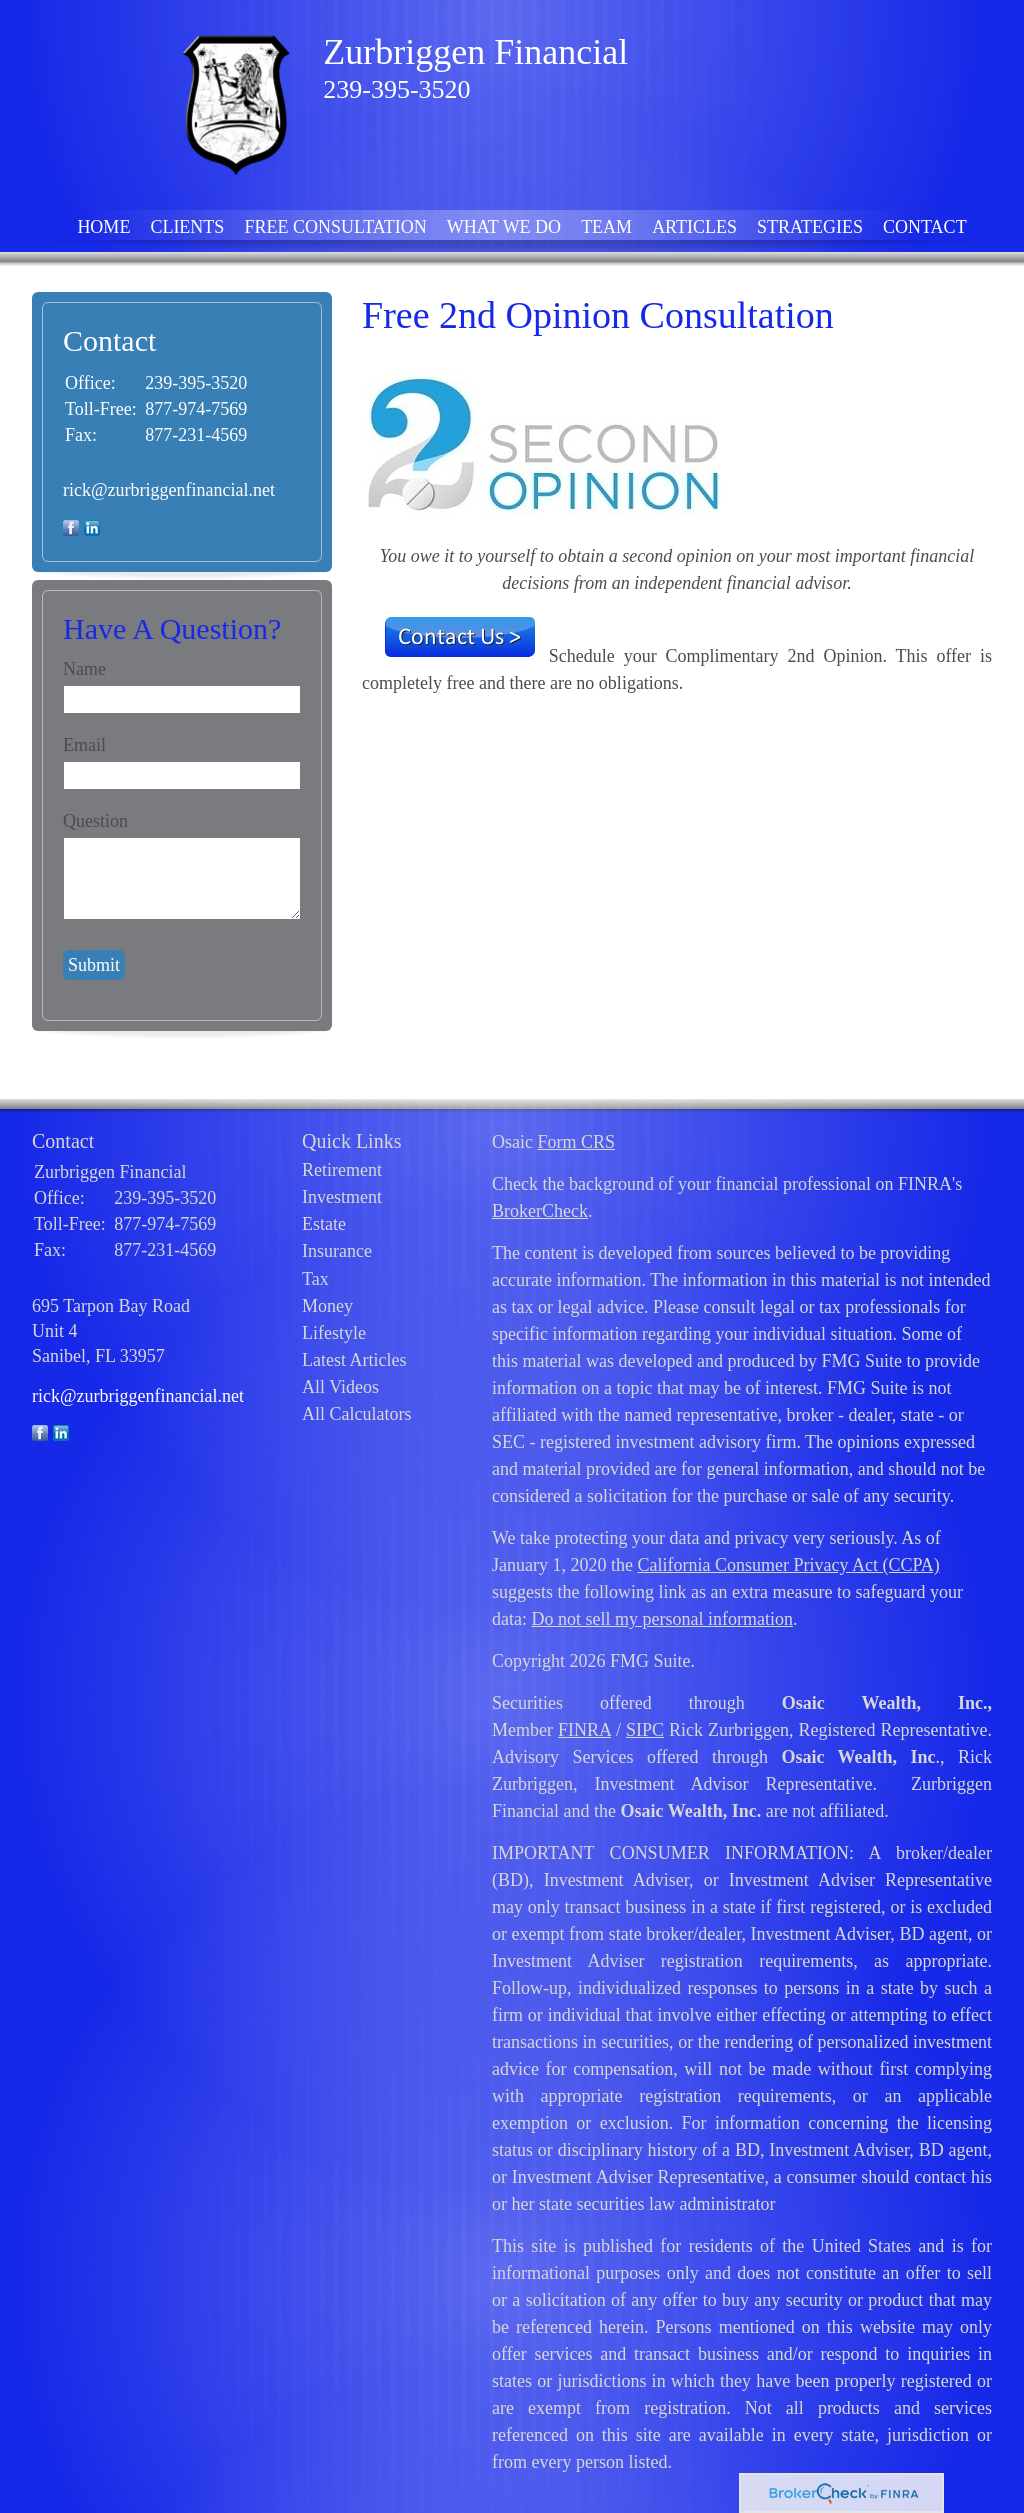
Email (84, 745)
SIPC (645, 1730)
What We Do (504, 227)
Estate (324, 1224)
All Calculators (356, 1414)
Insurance (337, 1251)
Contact (925, 227)
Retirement (342, 1170)
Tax (315, 1279)
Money (327, 1306)
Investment (342, 1197)
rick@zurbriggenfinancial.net (169, 490)
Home (103, 227)
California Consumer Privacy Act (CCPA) (788, 1565)
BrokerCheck (540, 1211)
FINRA (584, 1730)
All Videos (340, 1387)
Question (95, 821)
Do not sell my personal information (661, 1619)
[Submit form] (94, 965)
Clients (187, 227)
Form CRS (576, 1142)
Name (84, 669)
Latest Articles (354, 1360)
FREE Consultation (335, 227)
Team (606, 227)
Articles (694, 227)
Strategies (810, 227)
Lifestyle (334, 1333)
